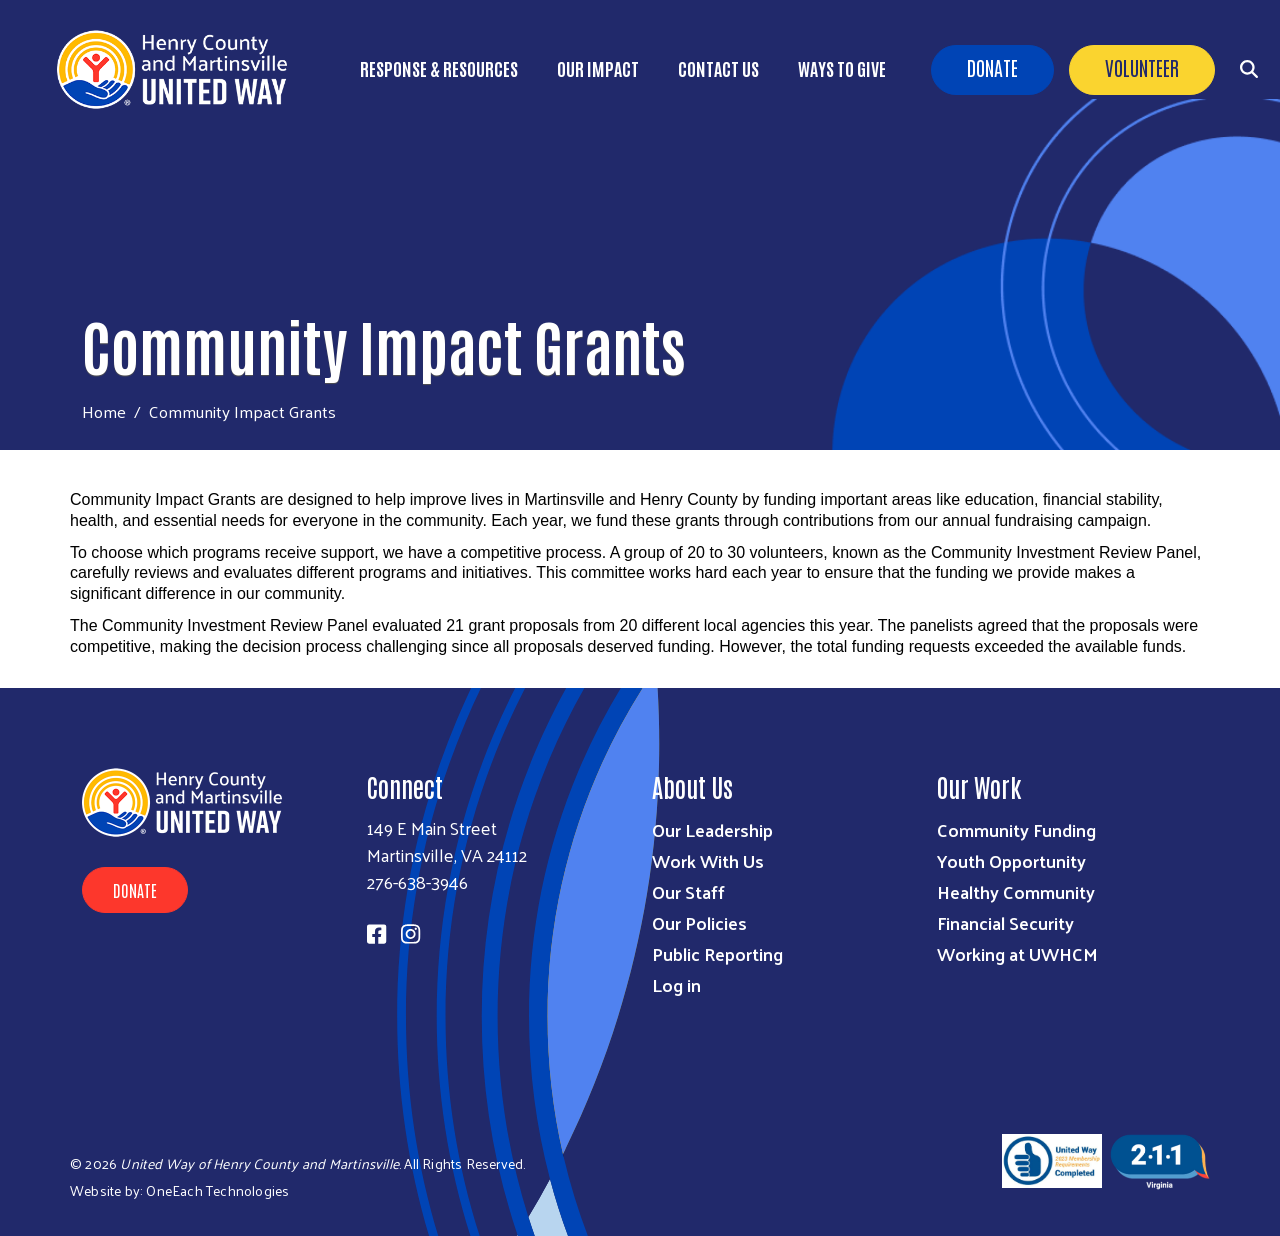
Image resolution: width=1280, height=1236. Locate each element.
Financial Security (1005, 922)
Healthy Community (1016, 891)
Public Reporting (717, 953)
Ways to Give (842, 68)
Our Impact (598, 68)
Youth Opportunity (1011, 860)
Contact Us (718, 68)
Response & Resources (439, 68)
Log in (676, 984)
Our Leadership (712, 829)
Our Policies (699, 922)
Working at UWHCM (1017, 953)
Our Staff (688, 891)
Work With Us (708, 860)
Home (104, 411)
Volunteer (1142, 67)
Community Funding (1016, 829)
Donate (992, 67)
